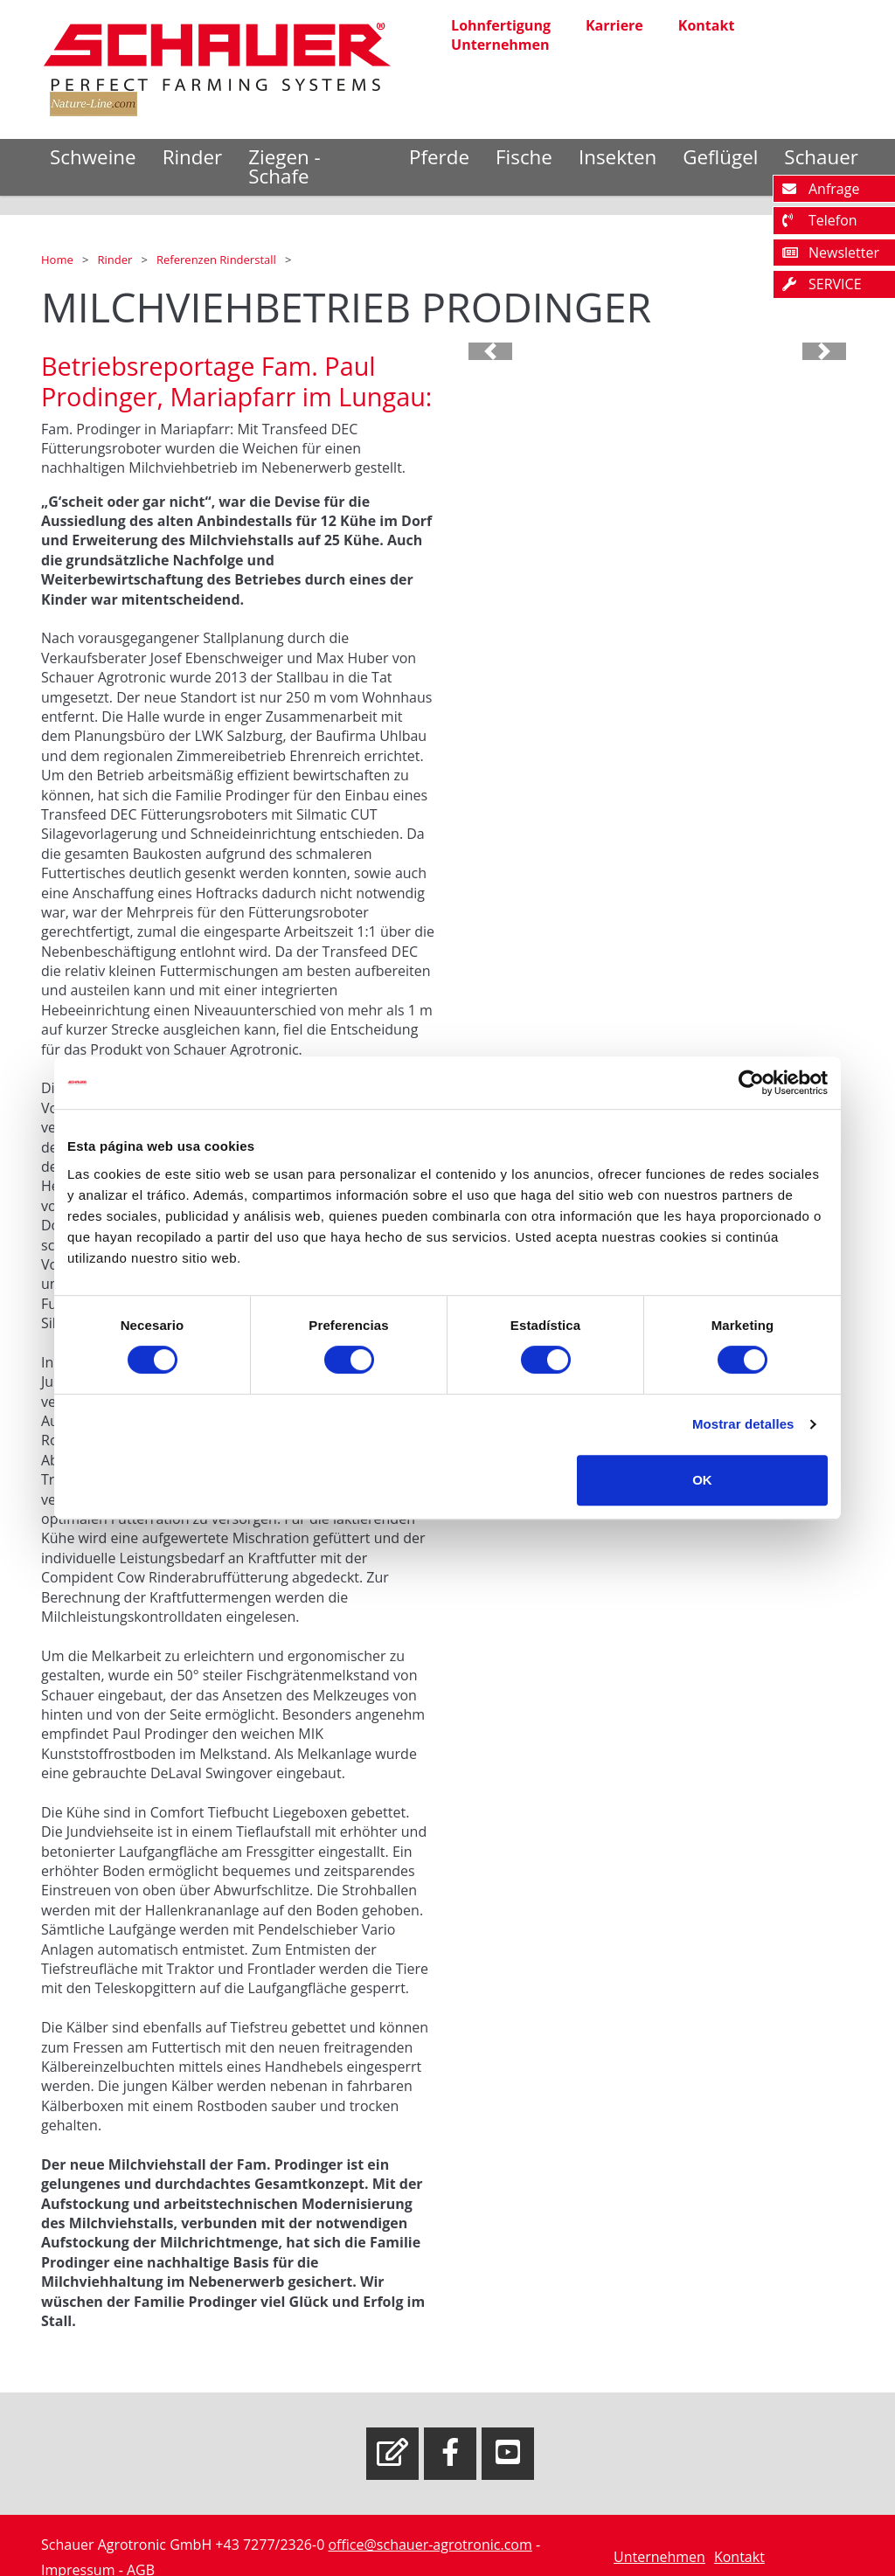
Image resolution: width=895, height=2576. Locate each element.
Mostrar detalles (743, 1423)
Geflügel (720, 156)
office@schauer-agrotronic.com (429, 2544)
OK (702, 1479)
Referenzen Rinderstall (217, 259)
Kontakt (706, 25)
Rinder (193, 156)
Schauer (821, 156)
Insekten (617, 156)
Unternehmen (500, 44)
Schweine (93, 156)
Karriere (614, 25)
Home (58, 259)
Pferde (439, 156)
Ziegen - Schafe (284, 166)
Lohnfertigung (501, 25)
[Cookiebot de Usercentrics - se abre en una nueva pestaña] (751, 1083)
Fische (524, 156)
